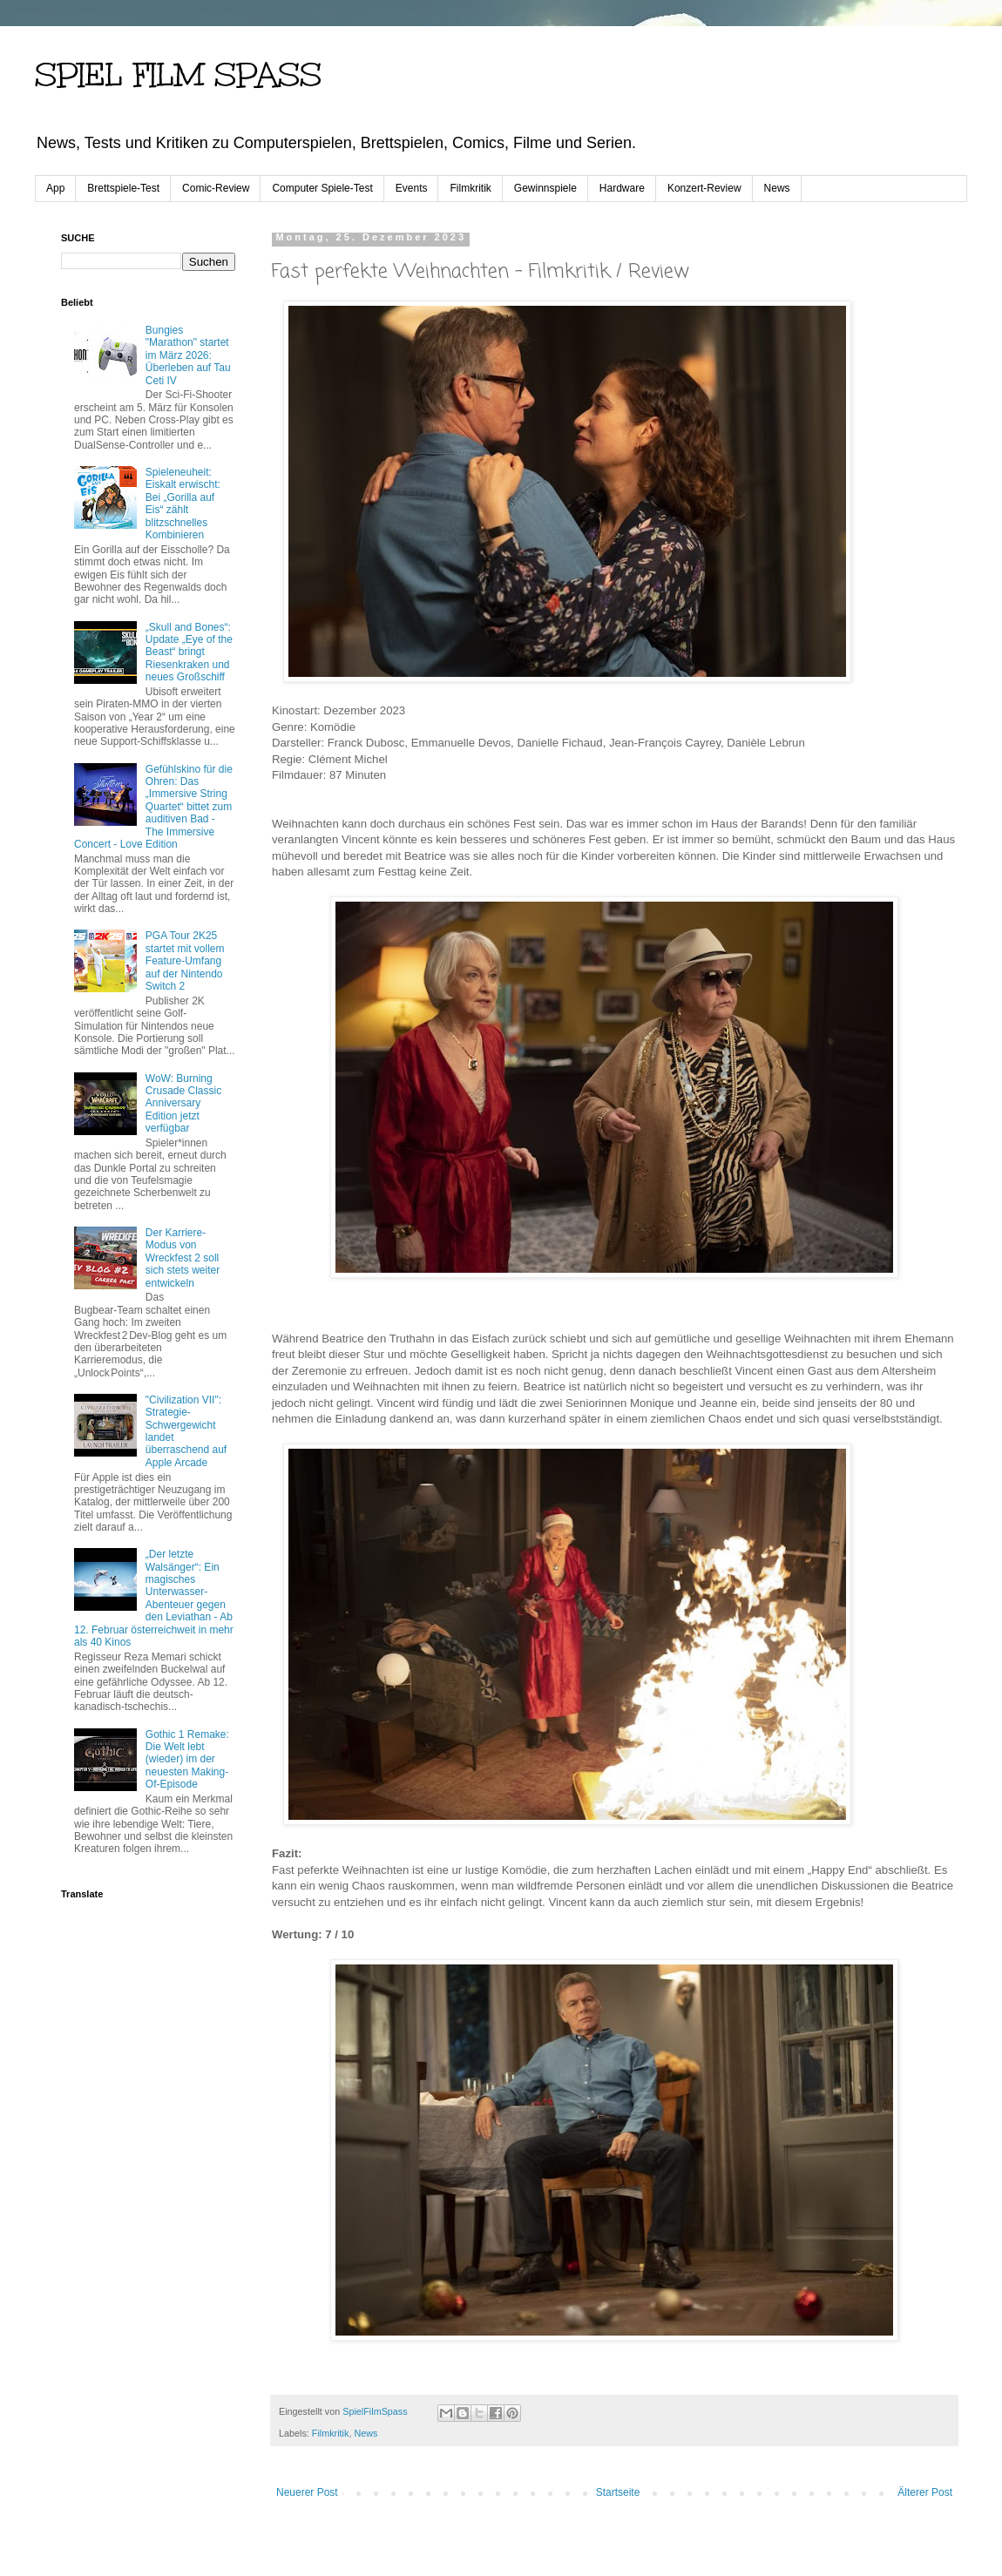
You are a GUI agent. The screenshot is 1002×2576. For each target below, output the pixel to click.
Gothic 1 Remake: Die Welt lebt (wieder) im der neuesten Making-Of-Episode (187, 1759)
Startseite (618, 2492)
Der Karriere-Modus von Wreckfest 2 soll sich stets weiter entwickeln (183, 1258)
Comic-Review (215, 188)
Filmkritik (470, 188)
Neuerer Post (307, 2492)
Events (412, 188)
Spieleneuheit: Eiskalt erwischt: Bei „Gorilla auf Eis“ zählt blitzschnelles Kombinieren (183, 503)
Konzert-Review (704, 188)
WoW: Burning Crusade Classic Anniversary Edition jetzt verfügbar (183, 1103)
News (777, 188)
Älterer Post (924, 2492)
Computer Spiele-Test (322, 188)
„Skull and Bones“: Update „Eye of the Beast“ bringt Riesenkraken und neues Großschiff (189, 652)
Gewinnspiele (545, 188)
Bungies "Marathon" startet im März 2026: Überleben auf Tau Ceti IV (188, 355)
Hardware (622, 188)
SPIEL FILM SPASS (178, 75)
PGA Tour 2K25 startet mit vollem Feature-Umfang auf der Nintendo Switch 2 (185, 961)
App (55, 188)
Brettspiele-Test (123, 188)
